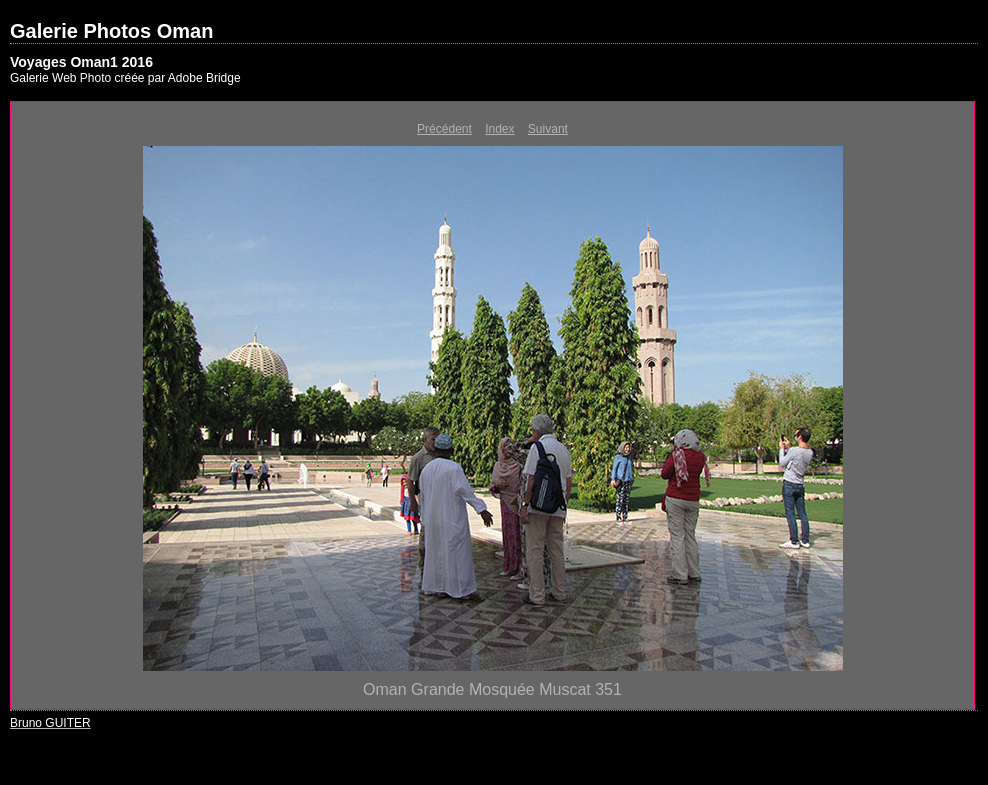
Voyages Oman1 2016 (81, 62)
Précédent (444, 129)
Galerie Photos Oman (111, 31)
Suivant (548, 129)
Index (499, 129)
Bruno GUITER (50, 723)
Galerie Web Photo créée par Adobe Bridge (125, 78)
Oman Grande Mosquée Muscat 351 (492, 689)
